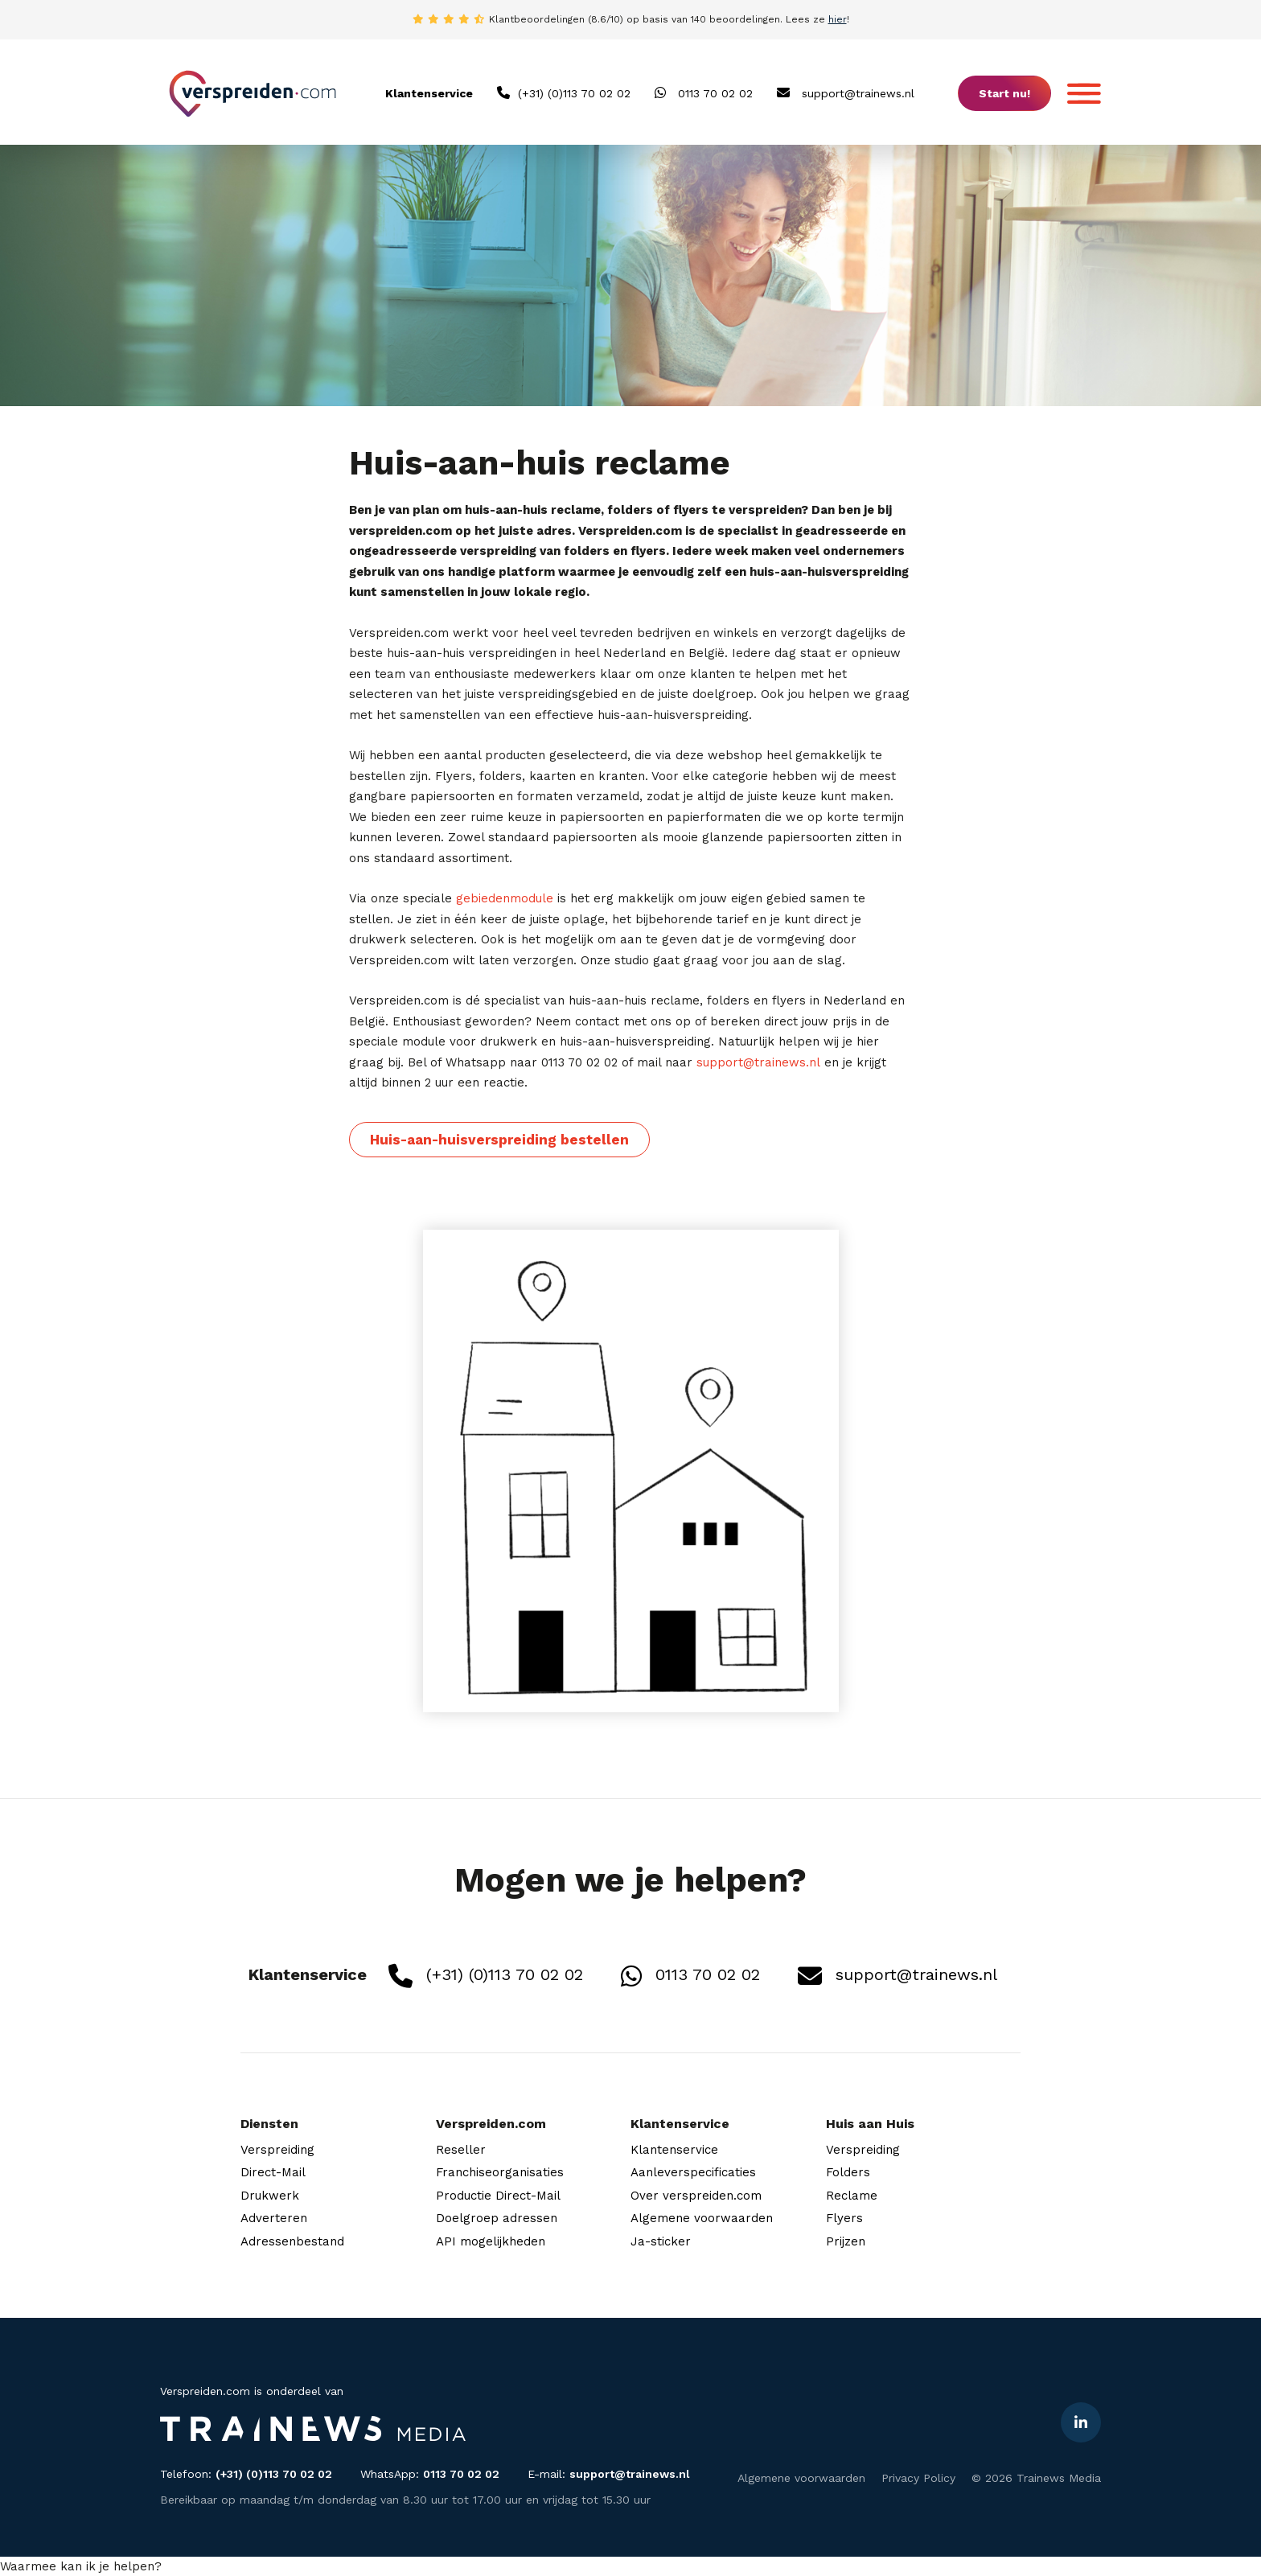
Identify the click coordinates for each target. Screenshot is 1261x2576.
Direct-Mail (273, 2172)
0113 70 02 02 (704, 93)
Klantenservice (674, 2150)
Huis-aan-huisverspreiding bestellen (499, 1140)
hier (837, 19)
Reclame (851, 2195)
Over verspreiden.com (696, 2195)
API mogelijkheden (490, 2241)
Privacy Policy (918, 2477)
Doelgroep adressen (496, 2218)
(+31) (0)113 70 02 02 (563, 93)
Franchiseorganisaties (500, 2172)
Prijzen (845, 2241)
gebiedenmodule (504, 898)
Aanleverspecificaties (693, 2172)
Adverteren (273, 2218)
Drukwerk (269, 2195)
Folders (848, 2172)
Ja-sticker (660, 2241)
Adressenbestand (292, 2241)
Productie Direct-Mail (498, 2195)
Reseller (461, 2150)
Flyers (844, 2218)
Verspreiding (277, 2150)
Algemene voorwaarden (701, 2218)
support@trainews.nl (845, 93)
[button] (81, 2566)
